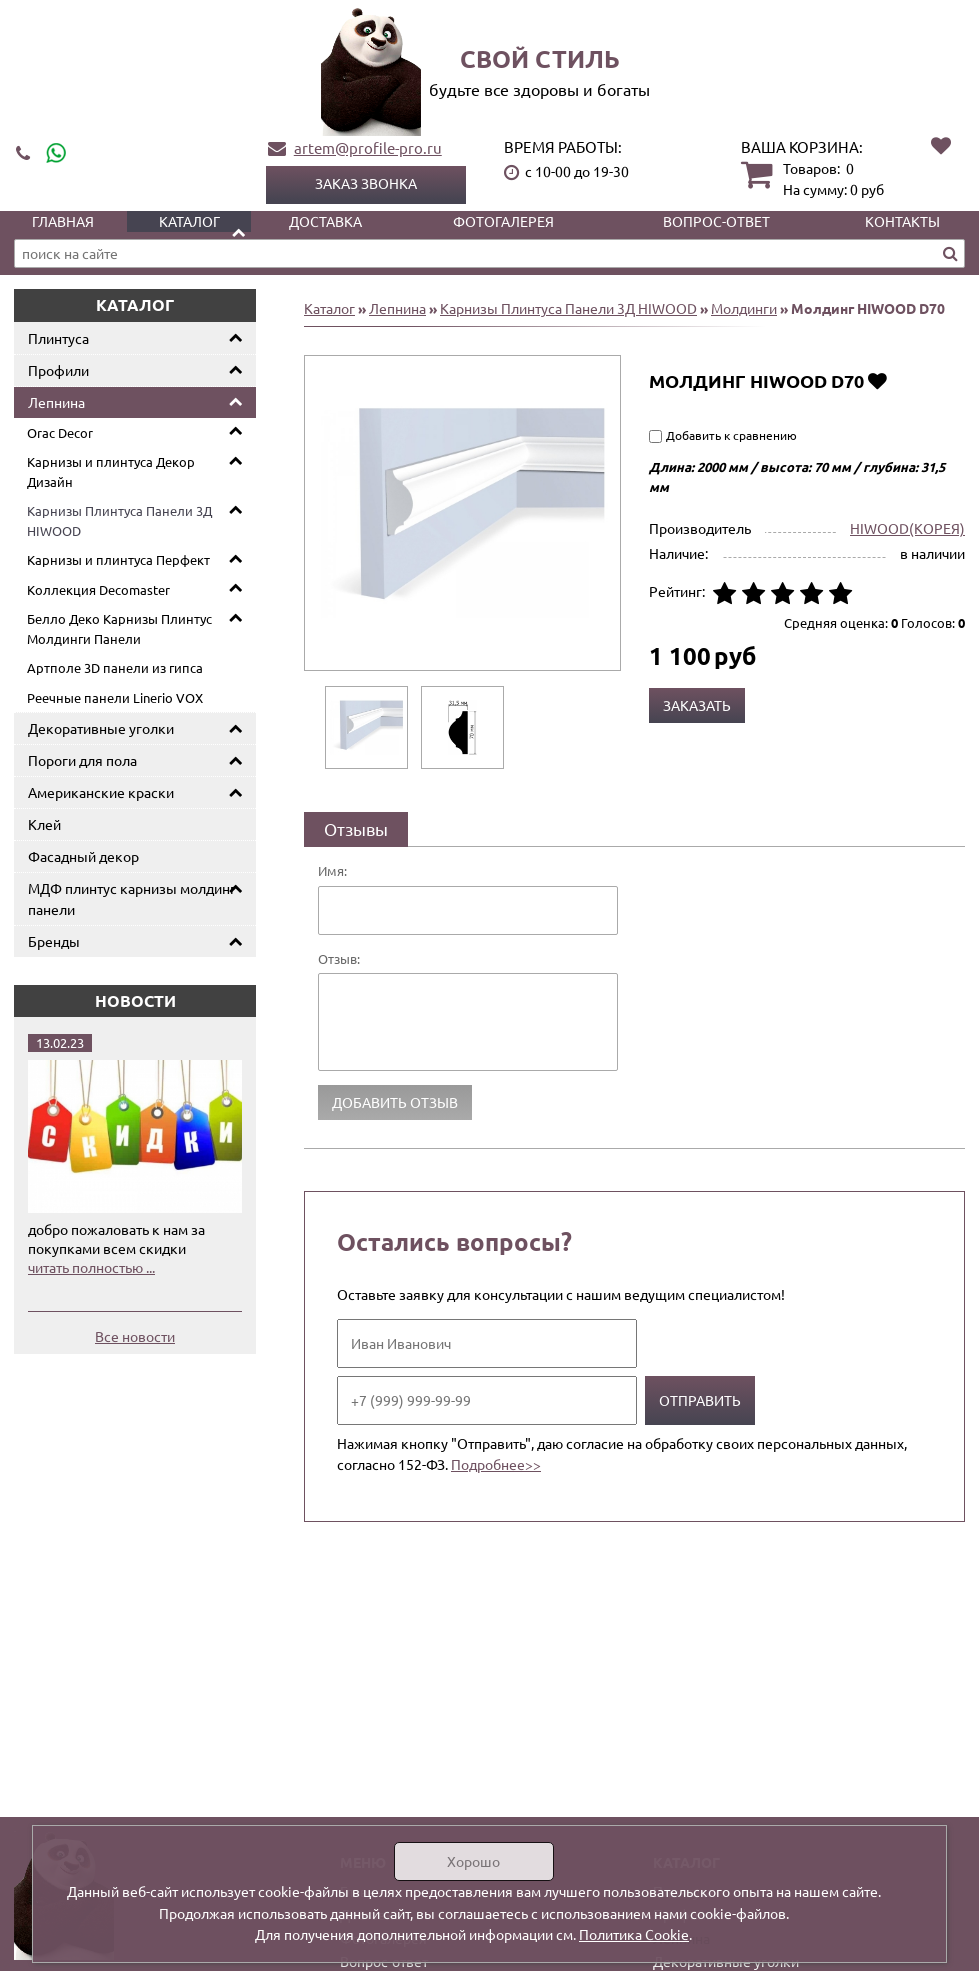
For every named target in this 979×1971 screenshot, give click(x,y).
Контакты (902, 221)
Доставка (325, 221)
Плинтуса (58, 338)
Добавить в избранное (877, 380)
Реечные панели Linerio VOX (115, 697)
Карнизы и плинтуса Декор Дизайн (111, 471)
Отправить (700, 1400)
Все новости (135, 1336)
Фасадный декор (83, 856)
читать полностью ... (91, 1267)
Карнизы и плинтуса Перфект (118, 559)
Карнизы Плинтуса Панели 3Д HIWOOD (119, 520)
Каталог (189, 221)
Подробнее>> (496, 1464)
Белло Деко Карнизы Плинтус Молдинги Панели (119, 628)
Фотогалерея (503, 221)
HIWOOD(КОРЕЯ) (907, 528)
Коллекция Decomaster (98, 589)
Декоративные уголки (101, 728)
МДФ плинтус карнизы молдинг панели (132, 898)
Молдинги (744, 308)
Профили (58, 370)
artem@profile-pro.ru (368, 147)
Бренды (54, 941)
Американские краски (101, 792)
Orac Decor (60, 432)
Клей (44, 824)
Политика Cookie (634, 1934)
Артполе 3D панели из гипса (115, 667)
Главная (63, 221)
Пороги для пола (82, 760)
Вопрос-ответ (716, 221)
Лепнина (56, 402)
